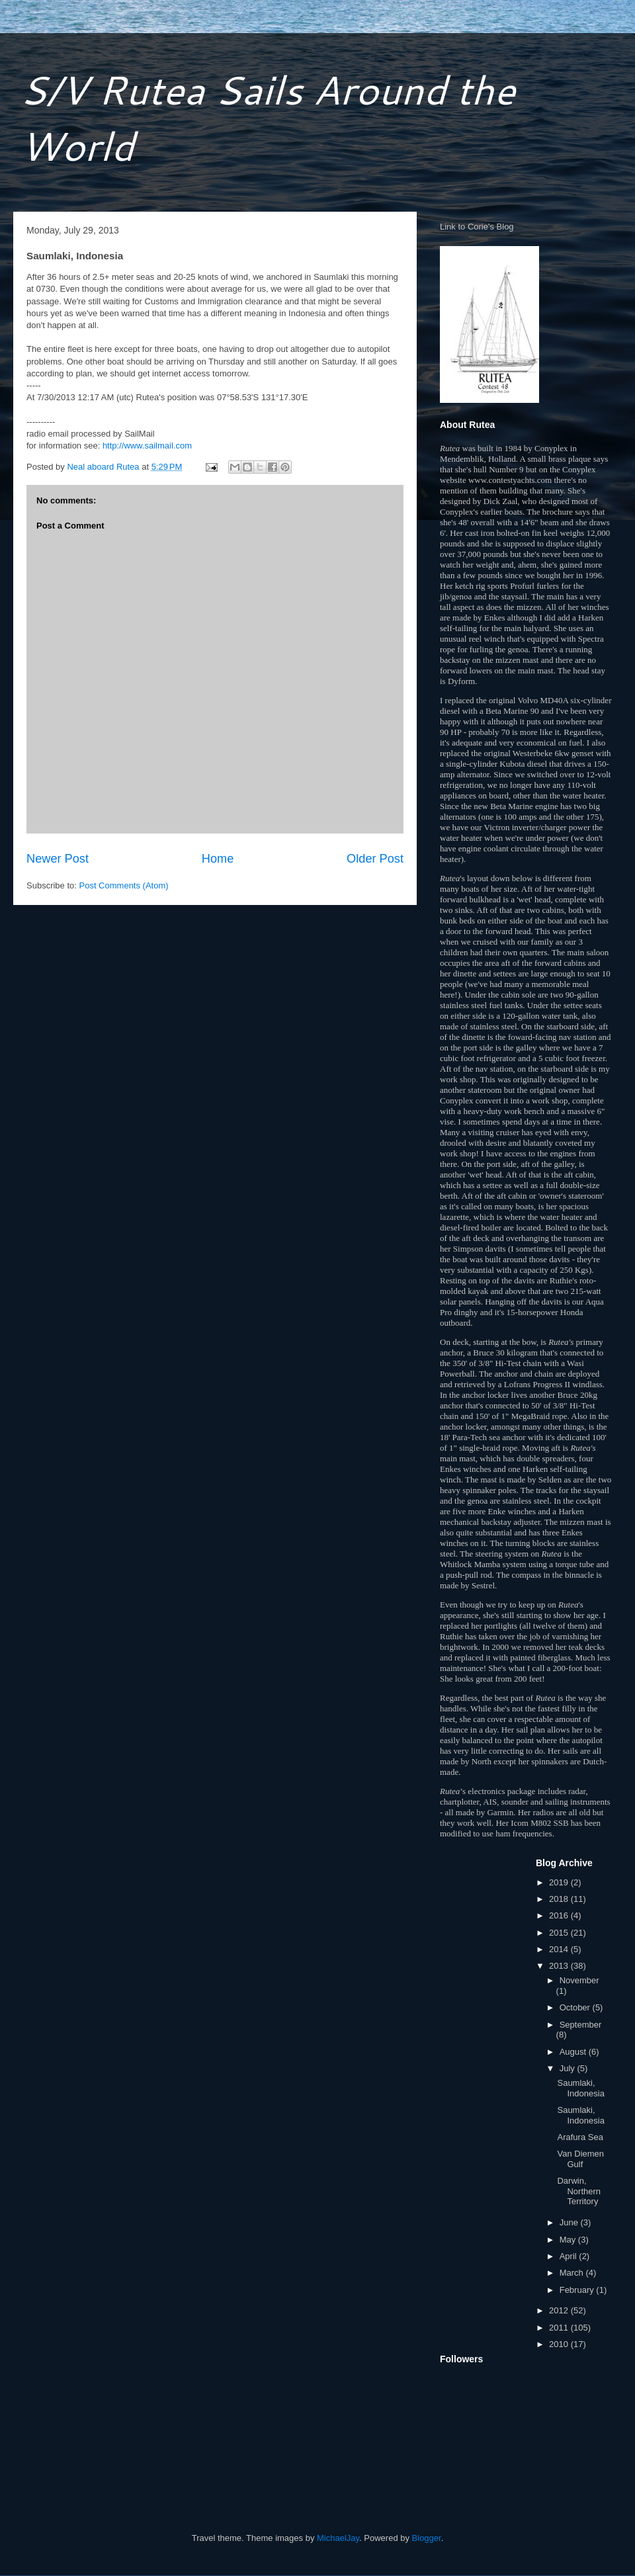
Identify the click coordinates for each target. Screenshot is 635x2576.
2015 (560, 1933)
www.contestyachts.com (510, 480)
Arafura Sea (580, 2137)
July (568, 2068)
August (574, 2052)
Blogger (426, 2538)
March (573, 2273)
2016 (560, 1915)
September (581, 2025)
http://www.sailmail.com (147, 446)
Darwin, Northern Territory (579, 2191)
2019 (560, 1882)
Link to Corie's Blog (477, 227)
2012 (560, 2310)
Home (218, 858)
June (570, 2222)
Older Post (375, 858)
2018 (560, 1899)
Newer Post (57, 858)
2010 (560, 2344)
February (578, 2290)
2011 (560, 2328)
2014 (560, 1949)
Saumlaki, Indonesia (580, 2088)
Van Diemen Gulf (580, 2159)
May (569, 2240)
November (579, 1980)
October (576, 2007)
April (569, 2256)
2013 (560, 1966)
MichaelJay (338, 2538)
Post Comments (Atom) (124, 885)
